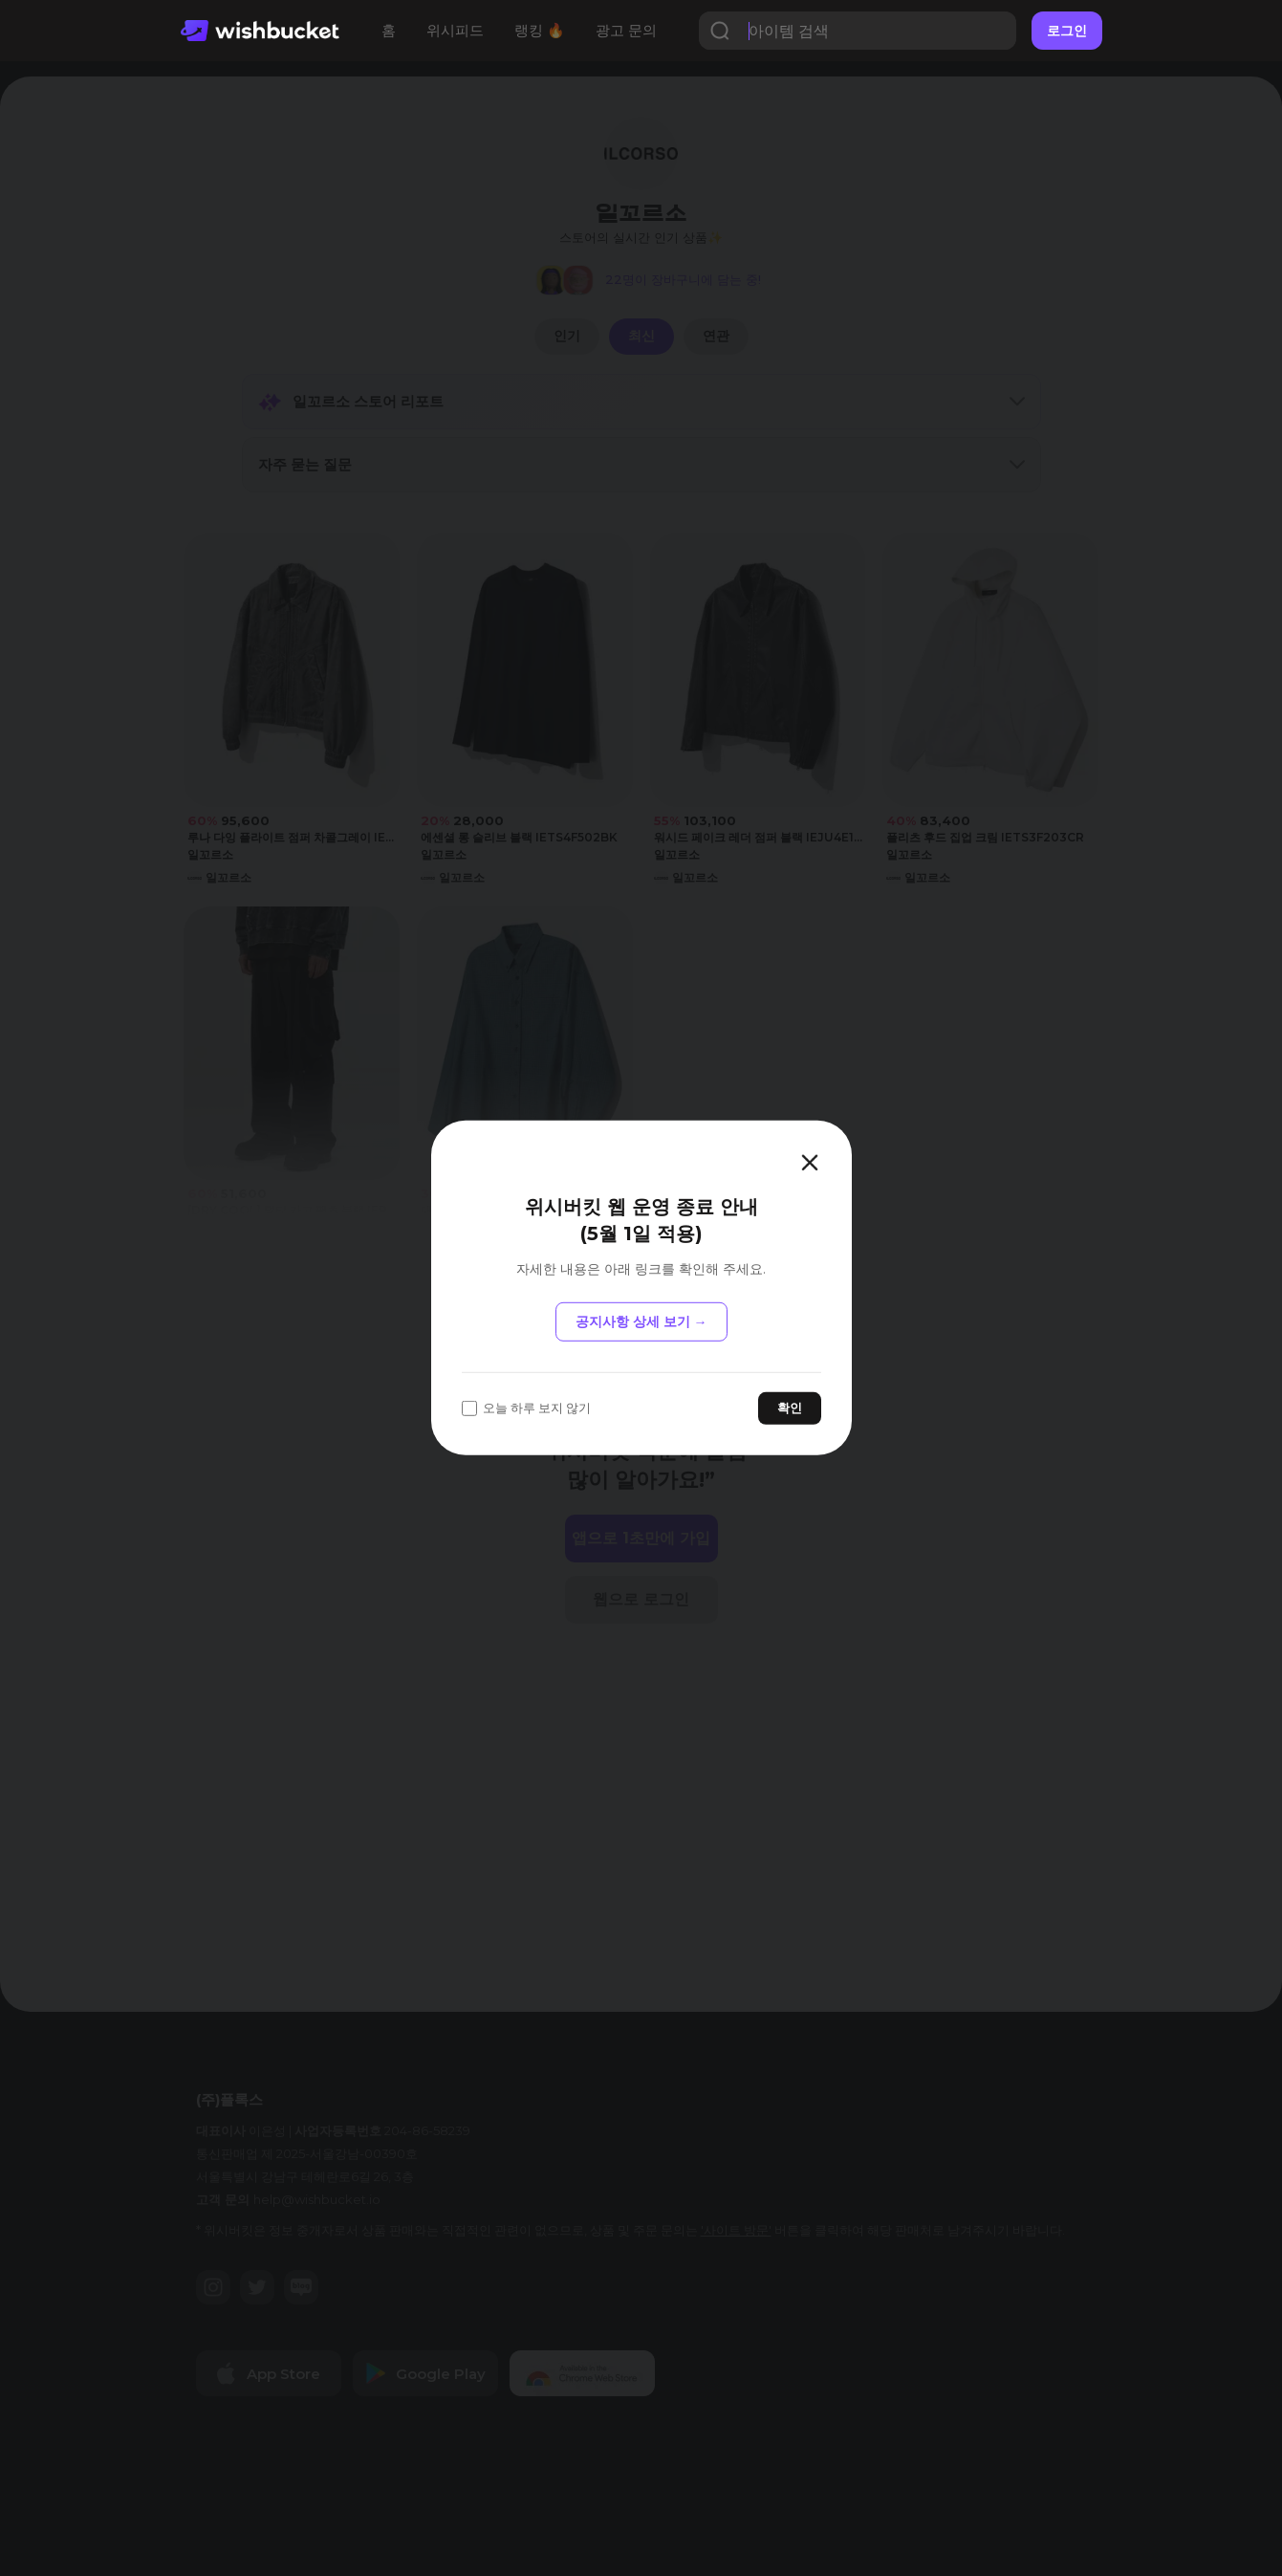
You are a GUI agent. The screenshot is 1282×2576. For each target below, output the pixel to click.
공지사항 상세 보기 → (641, 1321)
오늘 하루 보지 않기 (526, 1408)
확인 (789, 1407)
